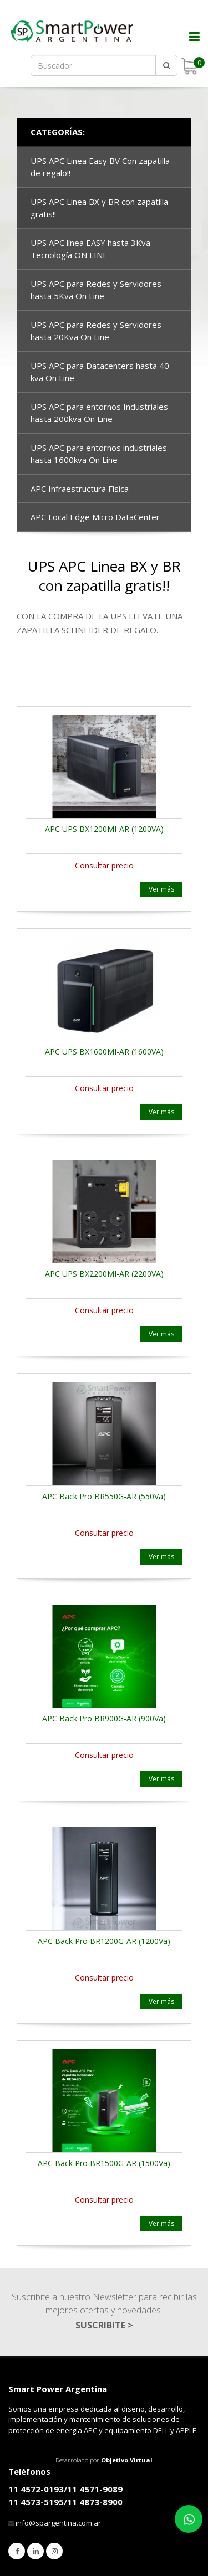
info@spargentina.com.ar (58, 2523)
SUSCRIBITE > (104, 2325)
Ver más (161, 889)
